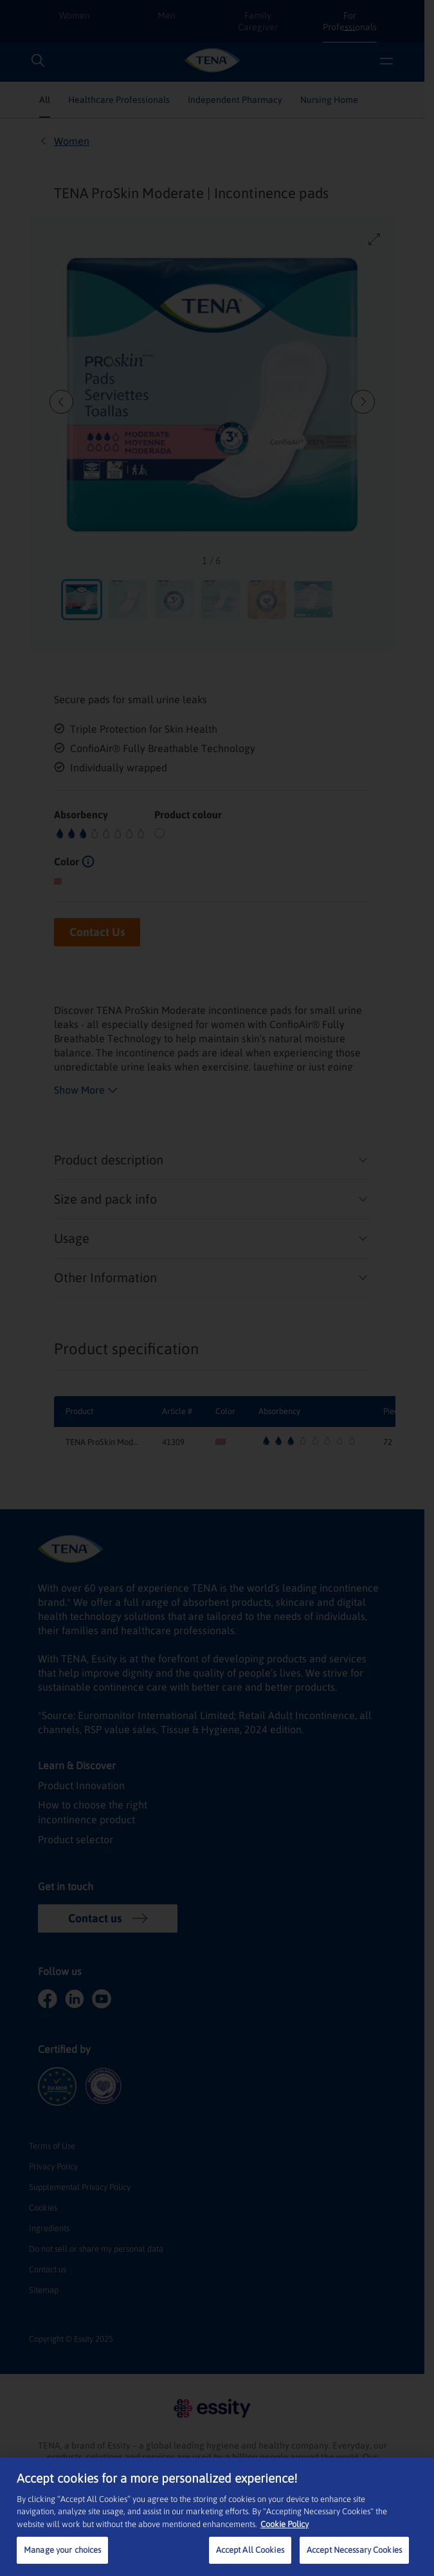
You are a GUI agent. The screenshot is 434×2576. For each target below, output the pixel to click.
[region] (217, 2517)
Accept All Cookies (250, 2550)
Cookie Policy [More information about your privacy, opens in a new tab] (284, 2524)
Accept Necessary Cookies (354, 2550)
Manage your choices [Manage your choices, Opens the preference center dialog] (62, 2550)
